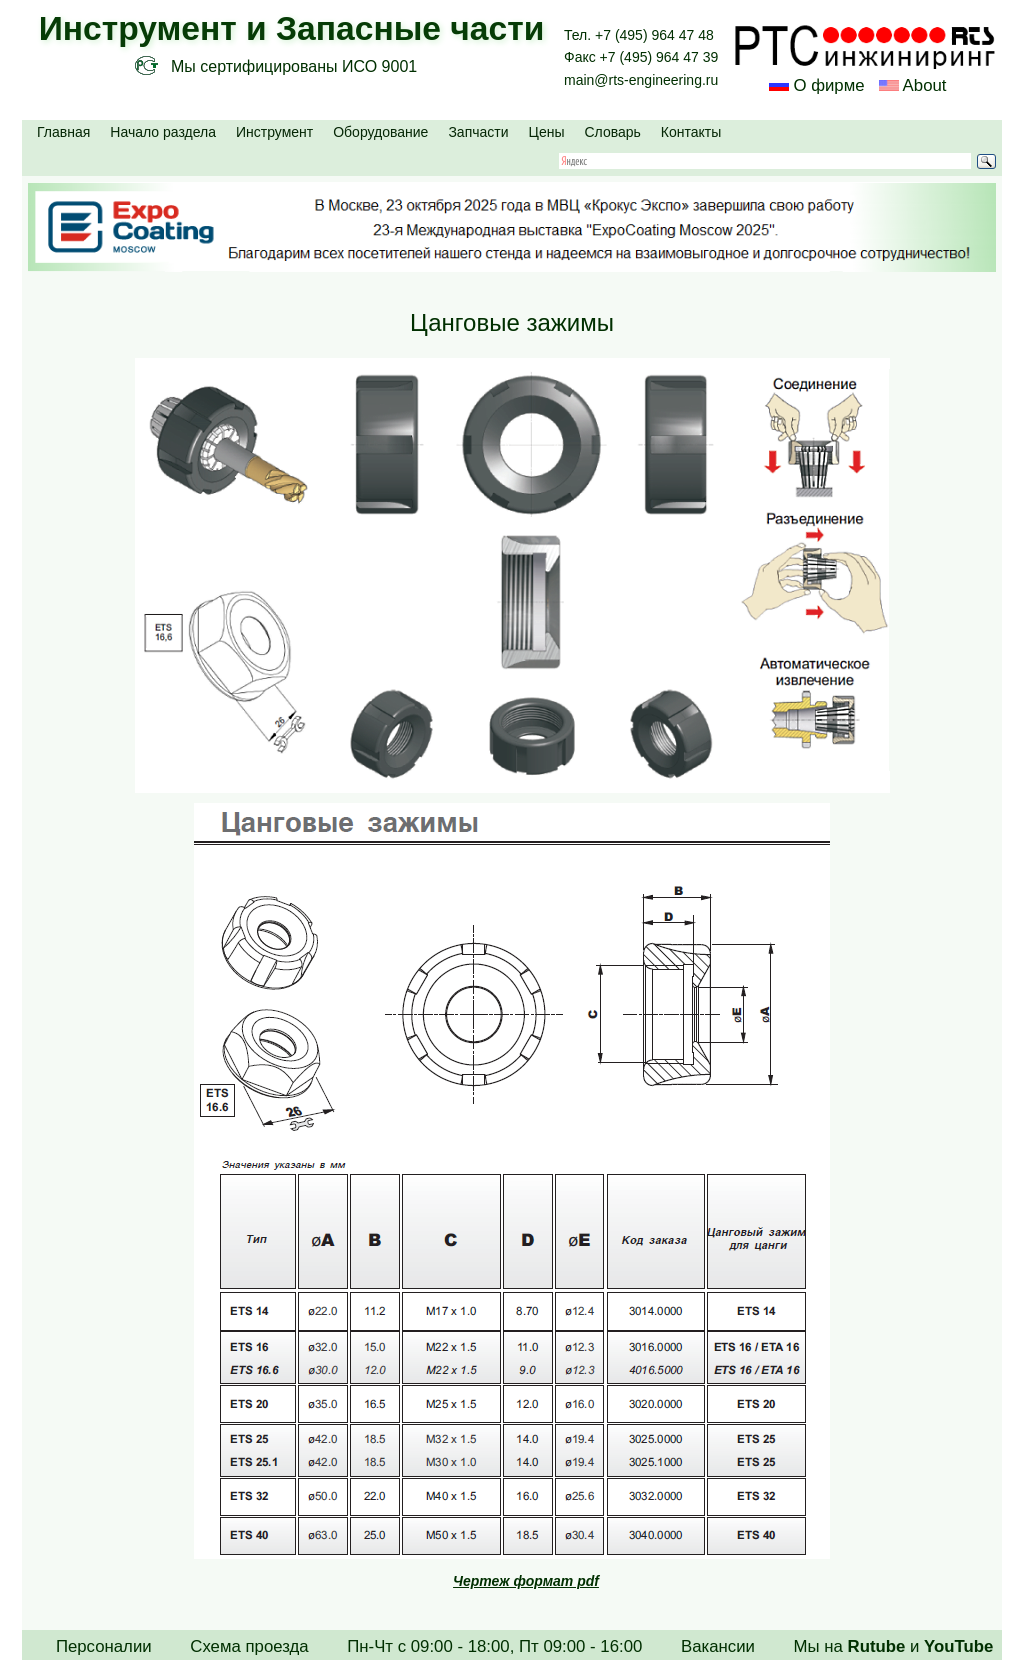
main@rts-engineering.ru (641, 80)
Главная (63, 132)
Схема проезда (249, 1646)
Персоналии (104, 1646)
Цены (547, 132)
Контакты (691, 132)
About (923, 85)
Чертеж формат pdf (526, 1581)
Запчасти (478, 132)
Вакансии (718, 1646)
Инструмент (274, 132)
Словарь (612, 132)
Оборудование (380, 132)
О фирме (828, 85)
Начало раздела (163, 132)
